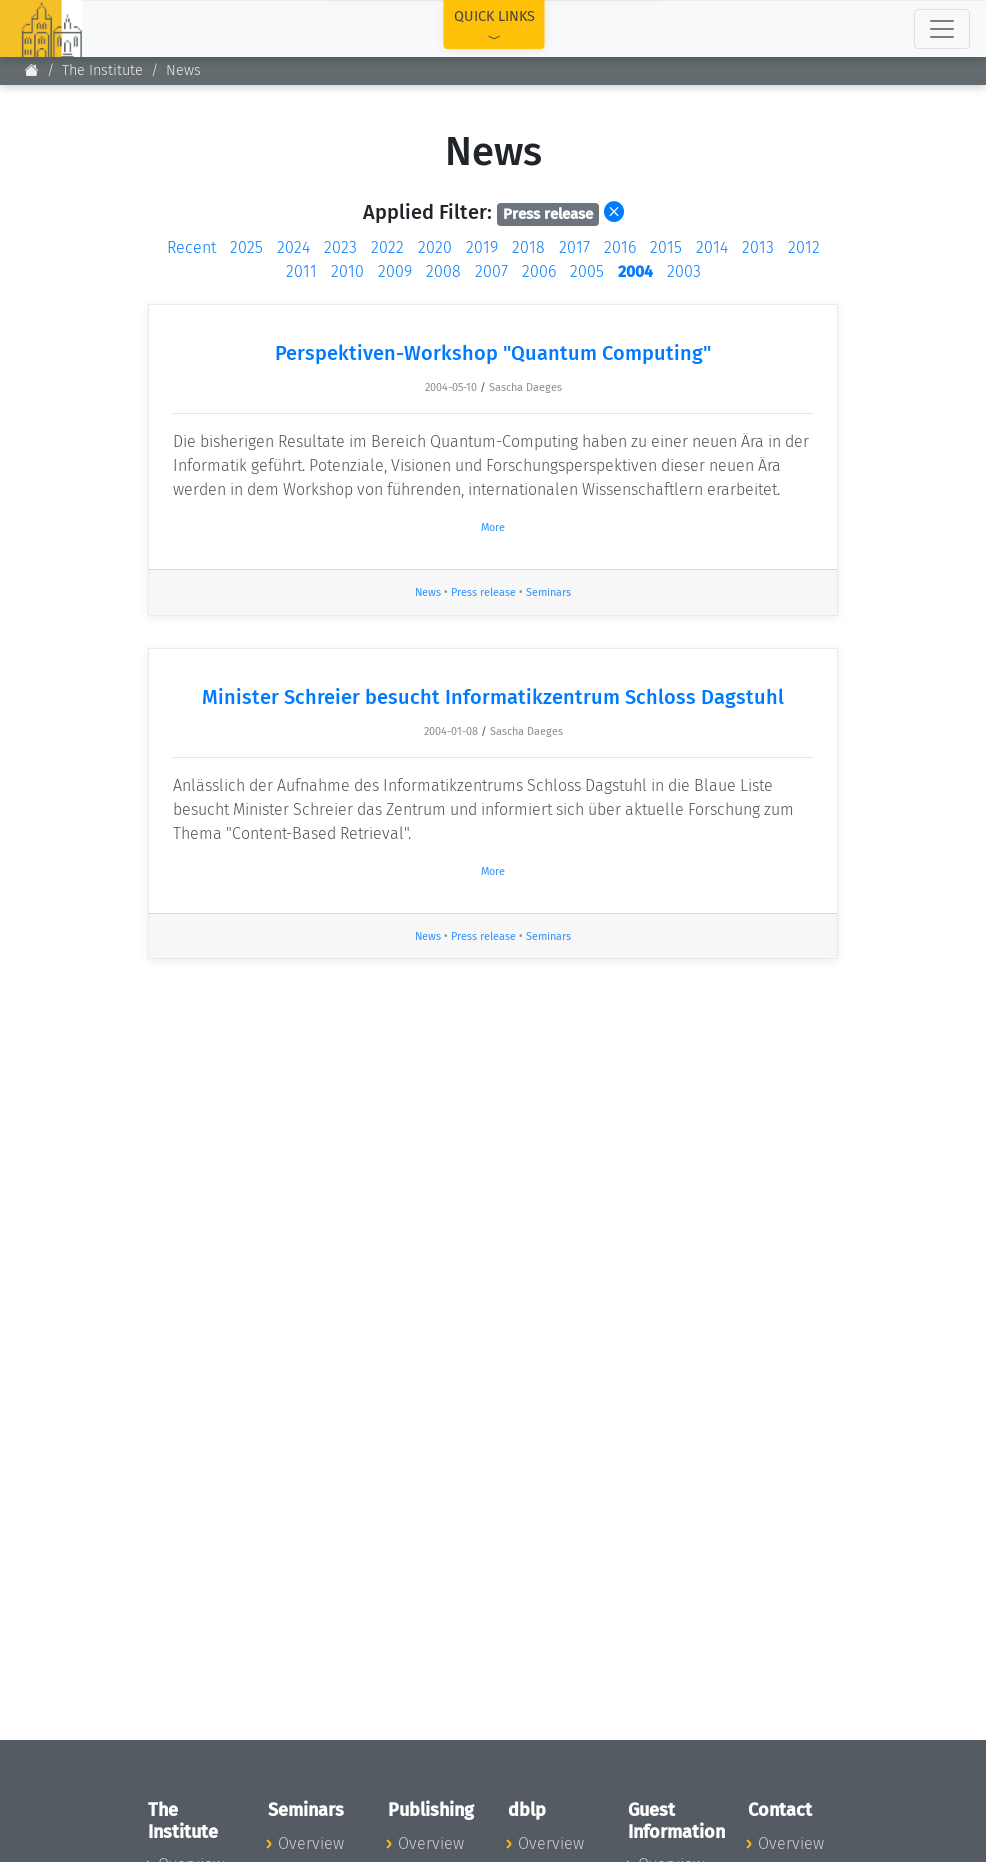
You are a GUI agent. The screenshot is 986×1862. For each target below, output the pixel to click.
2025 (246, 247)
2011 (301, 271)
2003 (684, 271)
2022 (387, 247)
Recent (191, 247)
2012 (804, 247)
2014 (712, 247)
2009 (395, 271)
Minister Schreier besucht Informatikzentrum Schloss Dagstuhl (493, 697)
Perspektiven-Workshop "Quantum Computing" (493, 353)
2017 (574, 247)
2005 (587, 271)
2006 (539, 271)
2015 (666, 247)
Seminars (548, 592)
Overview (311, 1843)
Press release (483, 592)
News (183, 70)
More (493, 527)
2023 (340, 247)
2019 (482, 247)
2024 (293, 247)
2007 (491, 271)
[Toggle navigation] (942, 29)
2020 (435, 247)
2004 (635, 271)
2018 (528, 247)
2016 (620, 247)
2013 (758, 247)
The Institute (102, 70)
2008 (443, 271)
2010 (347, 271)
